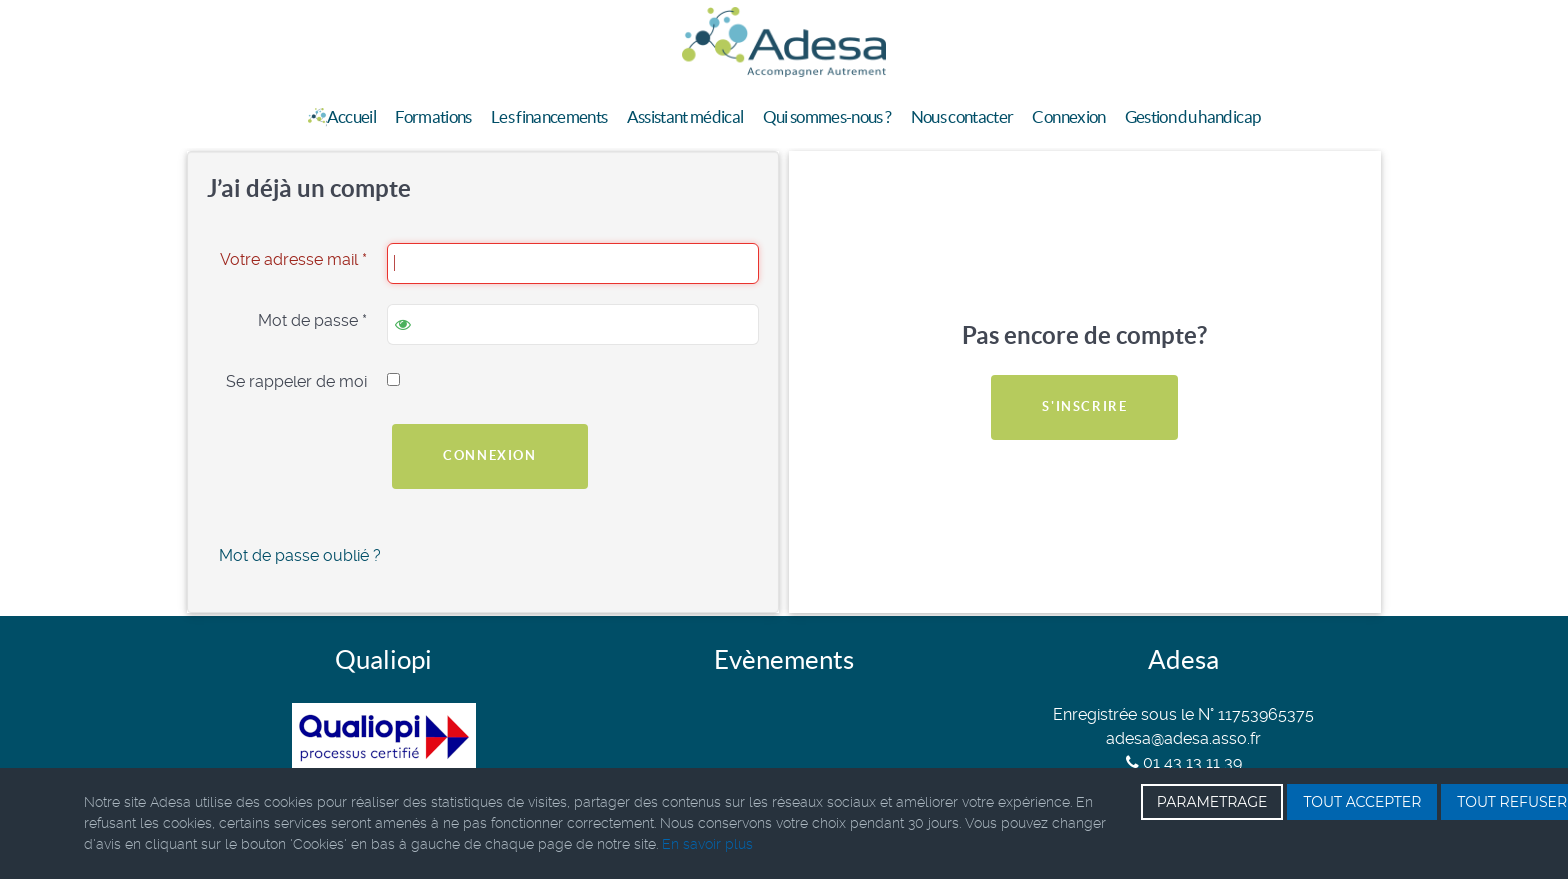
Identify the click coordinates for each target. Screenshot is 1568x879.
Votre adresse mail (293, 259)
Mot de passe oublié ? (300, 555)
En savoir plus (707, 844)
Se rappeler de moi (296, 381)
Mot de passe (312, 320)
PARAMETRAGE (1212, 802)
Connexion (489, 455)
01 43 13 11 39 (1184, 762)
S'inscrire (1084, 406)
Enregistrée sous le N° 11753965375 (1183, 714)
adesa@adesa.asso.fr (1183, 738)
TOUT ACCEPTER (1362, 802)
